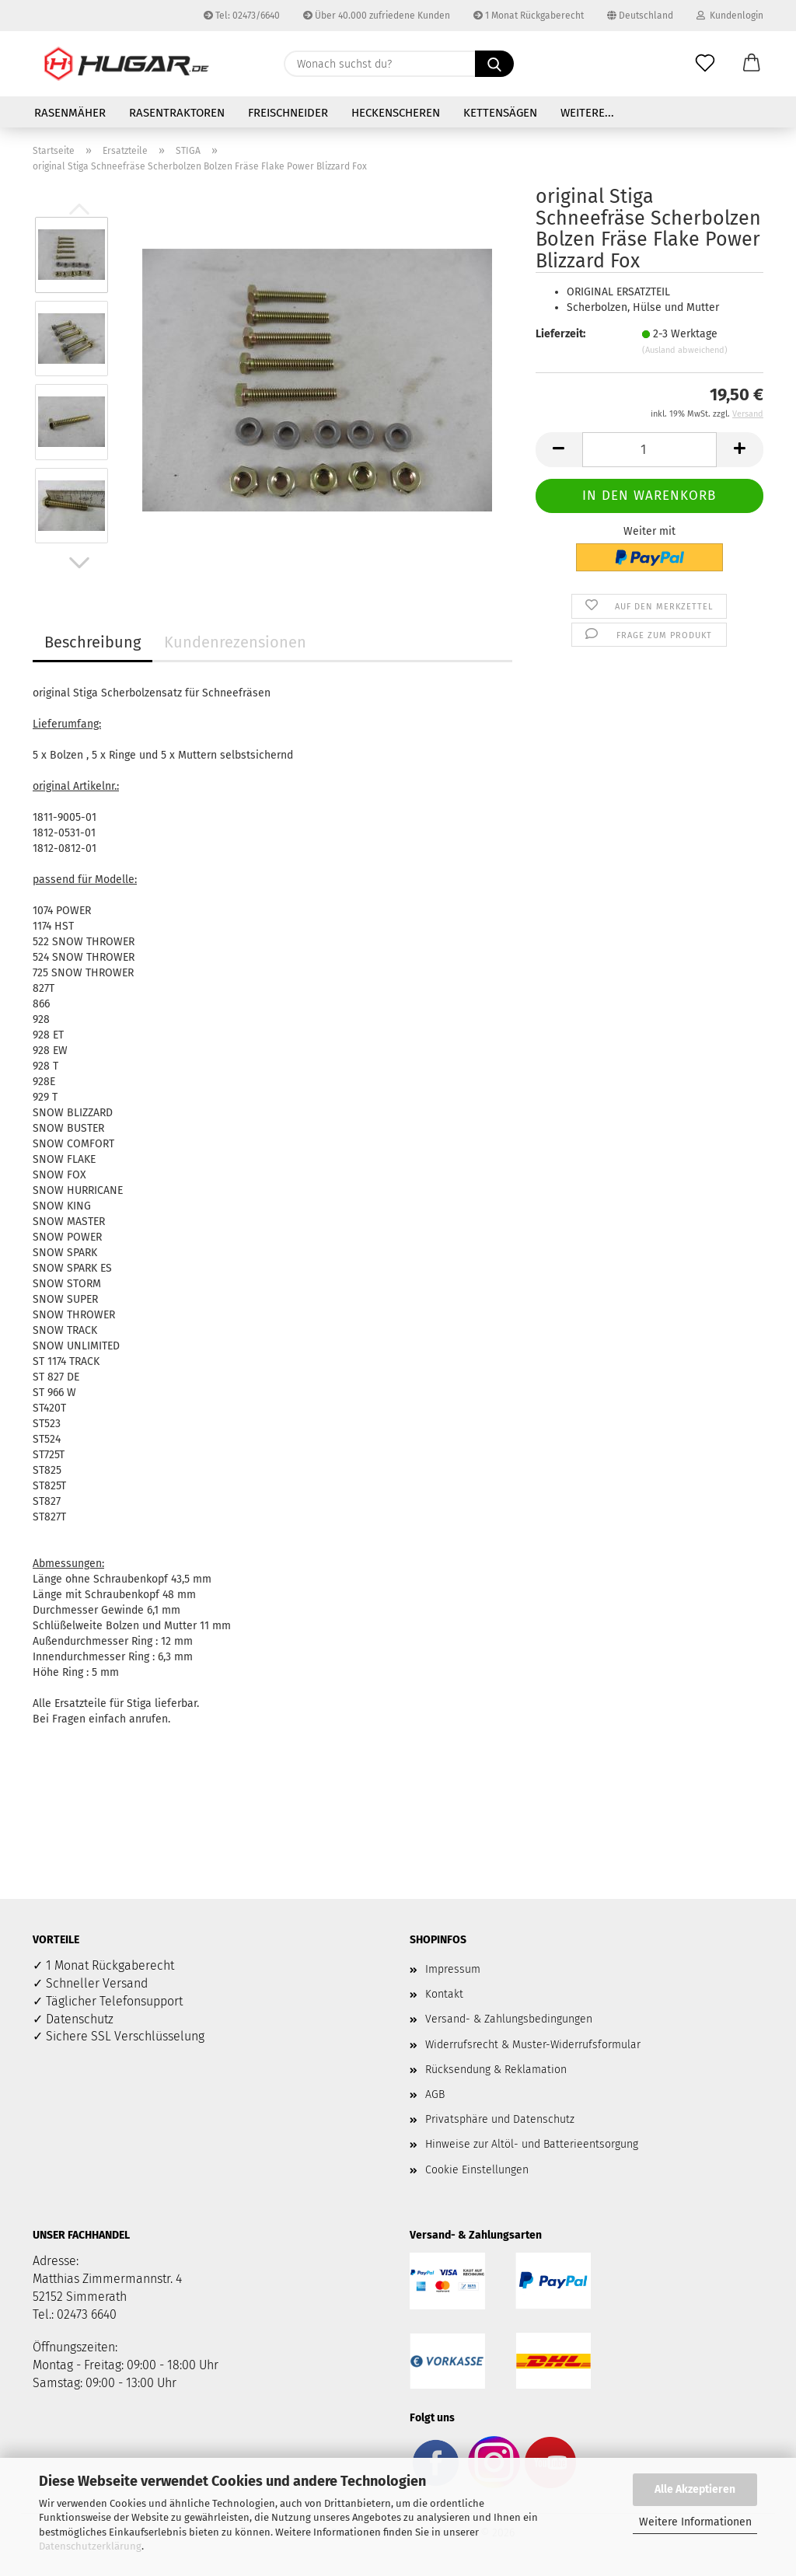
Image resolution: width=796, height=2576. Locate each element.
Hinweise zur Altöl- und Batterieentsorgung (531, 2144)
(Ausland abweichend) (685, 350)
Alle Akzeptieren (695, 2489)
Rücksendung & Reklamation (496, 2069)
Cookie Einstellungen (477, 2169)
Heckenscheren (395, 113)
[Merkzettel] (705, 63)
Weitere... (587, 113)
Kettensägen (500, 113)
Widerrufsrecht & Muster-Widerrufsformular (533, 2044)
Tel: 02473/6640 (242, 15)
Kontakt (444, 1994)
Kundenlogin (729, 15)
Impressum (452, 1969)
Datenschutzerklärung (90, 2546)
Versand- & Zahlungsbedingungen (508, 2019)
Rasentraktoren (177, 113)
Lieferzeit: (560, 333)
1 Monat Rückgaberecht (528, 15)
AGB (435, 2094)
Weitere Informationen (695, 2522)
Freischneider (288, 113)
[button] (751, 63)
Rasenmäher (70, 113)
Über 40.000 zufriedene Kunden (376, 15)
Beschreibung (92, 642)
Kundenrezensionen (235, 642)
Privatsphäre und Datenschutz (499, 2119)
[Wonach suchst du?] (494, 64)
